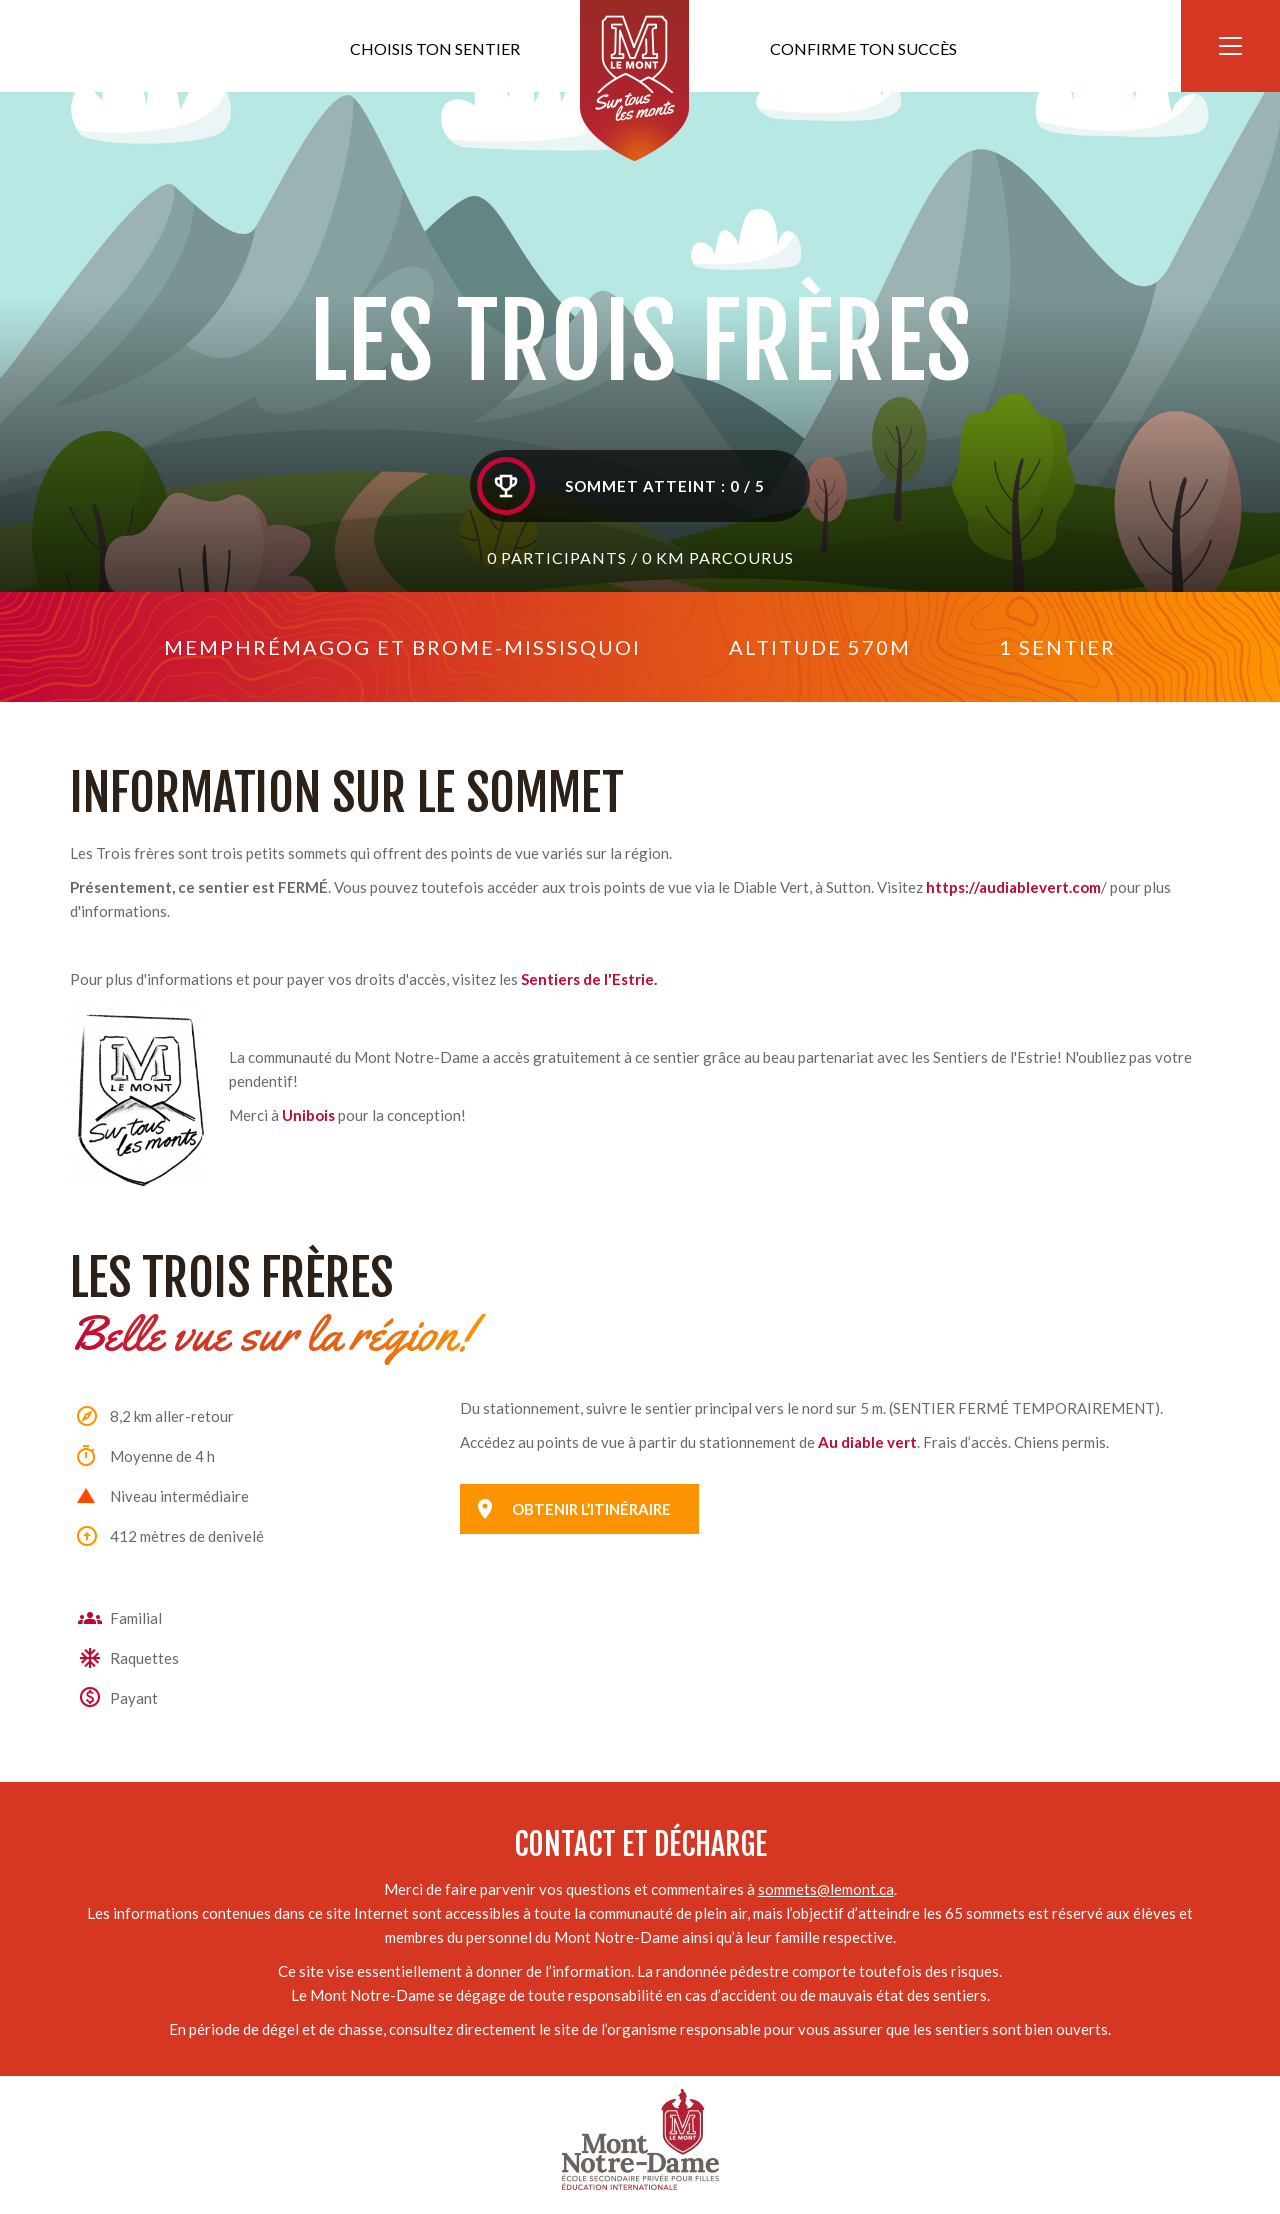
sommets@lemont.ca (826, 1889)
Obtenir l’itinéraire (591, 1509)
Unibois (308, 1115)
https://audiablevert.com (1013, 887)
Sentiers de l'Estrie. (589, 979)
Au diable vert (867, 1442)
